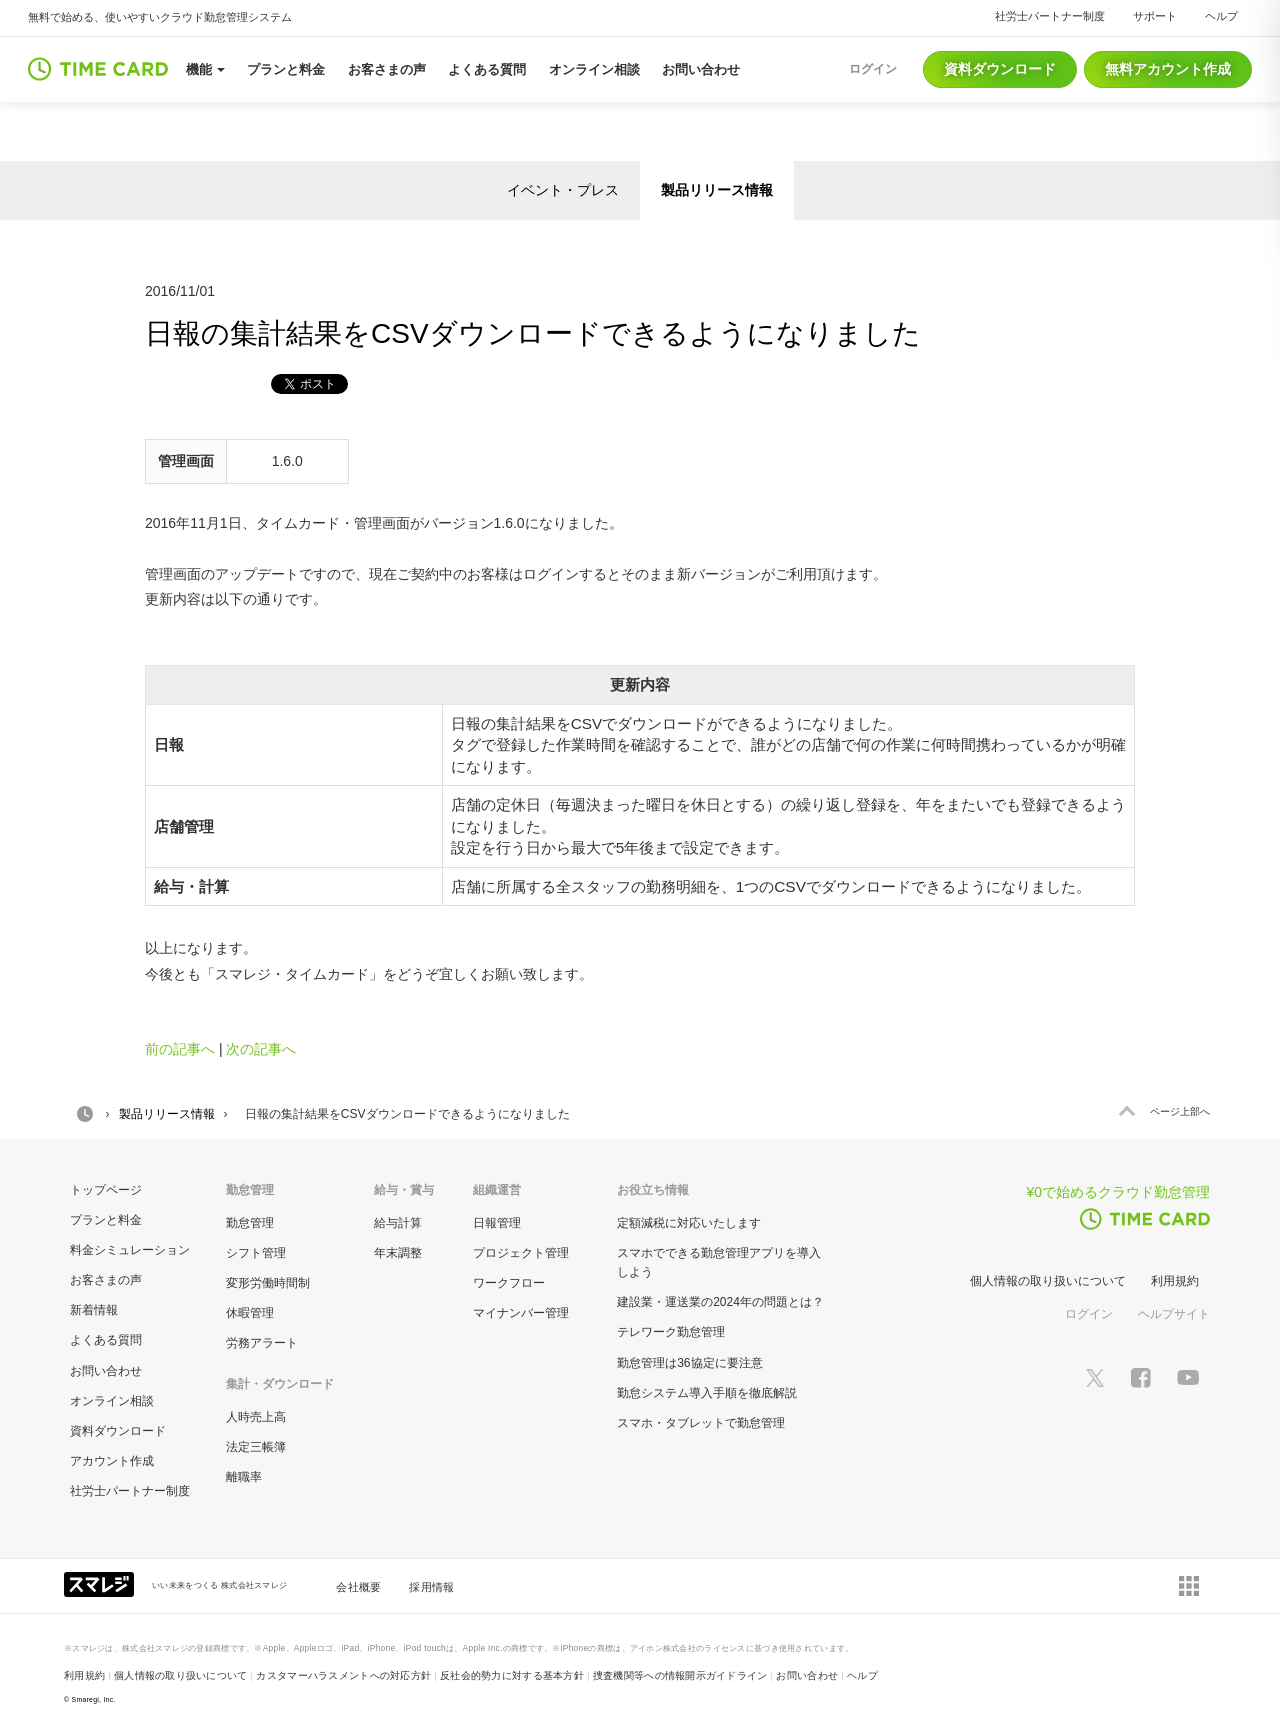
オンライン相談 (112, 1401)
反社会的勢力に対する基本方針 (512, 1675)
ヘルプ (1221, 16)
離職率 (244, 1477)
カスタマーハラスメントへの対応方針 (343, 1675)
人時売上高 (256, 1417)
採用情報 (431, 1587)
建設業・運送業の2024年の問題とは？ (720, 1302)
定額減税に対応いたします (689, 1223)
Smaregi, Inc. (94, 1699)
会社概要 (358, 1587)
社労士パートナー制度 (1050, 16)
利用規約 (1175, 1281)
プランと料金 (106, 1220)
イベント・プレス (563, 190)
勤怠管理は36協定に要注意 (689, 1363)
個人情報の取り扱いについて (1048, 1281)
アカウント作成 (112, 1461)
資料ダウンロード (1000, 69)
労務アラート (262, 1343)
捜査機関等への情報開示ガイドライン (680, 1675)
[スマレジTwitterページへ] (1095, 1377)
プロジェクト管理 (521, 1253)
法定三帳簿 (256, 1447)
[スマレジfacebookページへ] (1141, 1377)
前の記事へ (180, 1049)
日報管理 (497, 1223)
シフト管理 (256, 1253)
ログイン (1089, 1314)
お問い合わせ (106, 1371)
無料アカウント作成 (1168, 69)
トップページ (106, 1190)
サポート (1155, 16)
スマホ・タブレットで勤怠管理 (701, 1423)
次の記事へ (261, 1049)
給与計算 (398, 1223)
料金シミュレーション (130, 1250)
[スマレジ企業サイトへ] (101, 1583)
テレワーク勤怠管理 (671, 1332)
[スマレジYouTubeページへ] (1188, 1377)
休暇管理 (250, 1313)
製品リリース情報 (717, 190)
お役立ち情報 (653, 1190)
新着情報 (94, 1310)
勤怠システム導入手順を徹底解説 (707, 1393)
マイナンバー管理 (521, 1313)
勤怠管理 (250, 1223)
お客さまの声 (106, 1280)
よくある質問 (106, 1340)
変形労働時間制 (268, 1283)
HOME (85, 1114)
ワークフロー (509, 1283)
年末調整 (398, 1253)
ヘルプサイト (1174, 1314)
